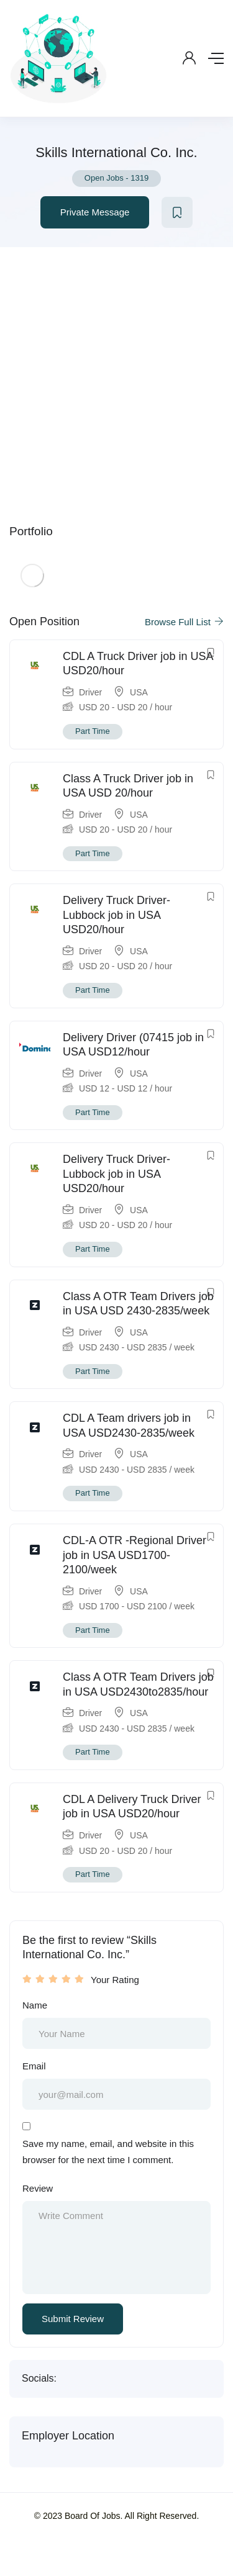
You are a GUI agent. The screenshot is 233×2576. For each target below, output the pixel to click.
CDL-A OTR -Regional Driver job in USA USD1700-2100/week (134, 1555)
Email (34, 2066)
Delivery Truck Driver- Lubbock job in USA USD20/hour (116, 915)
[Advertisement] (116, 369)
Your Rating (115, 1979)
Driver (90, 692)
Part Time (92, 731)
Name (34, 2005)
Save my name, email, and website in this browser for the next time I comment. (108, 2151)
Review (37, 2188)
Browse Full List (184, 622)
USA (139, 692)
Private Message (95, 212)
